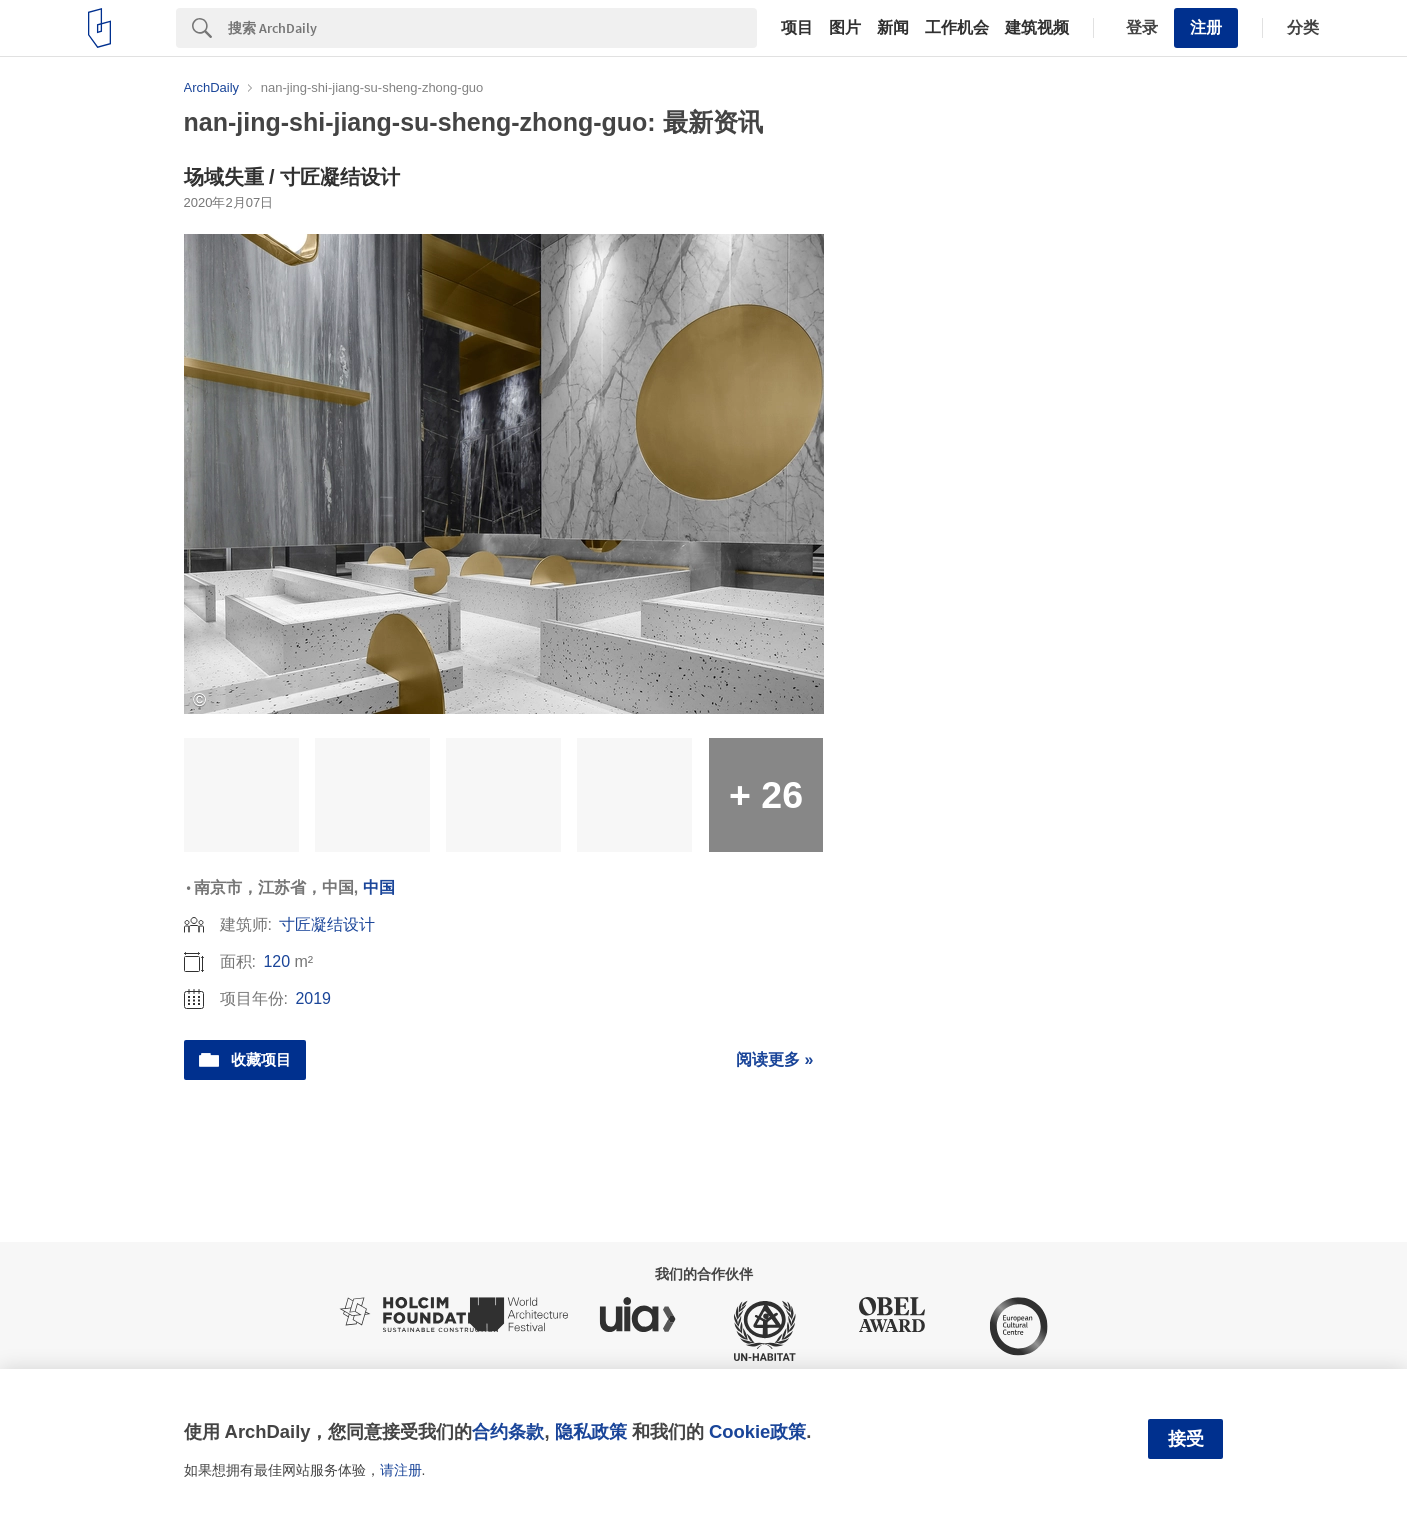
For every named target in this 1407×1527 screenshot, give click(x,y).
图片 (845, 28)
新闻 (893, 28)
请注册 (401, 1470)
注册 (1206, 27)
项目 (797, 28)
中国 (379, 887)
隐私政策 (591, 1431)
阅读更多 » (774, 1059)
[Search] (492, 28)
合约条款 (508, 1431)
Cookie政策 (757, 1431)
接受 (1186, 1439)
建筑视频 (1037, 28)
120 (276, 961)
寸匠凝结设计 (327, 924)
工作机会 (957, 28)
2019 (313, 998)
